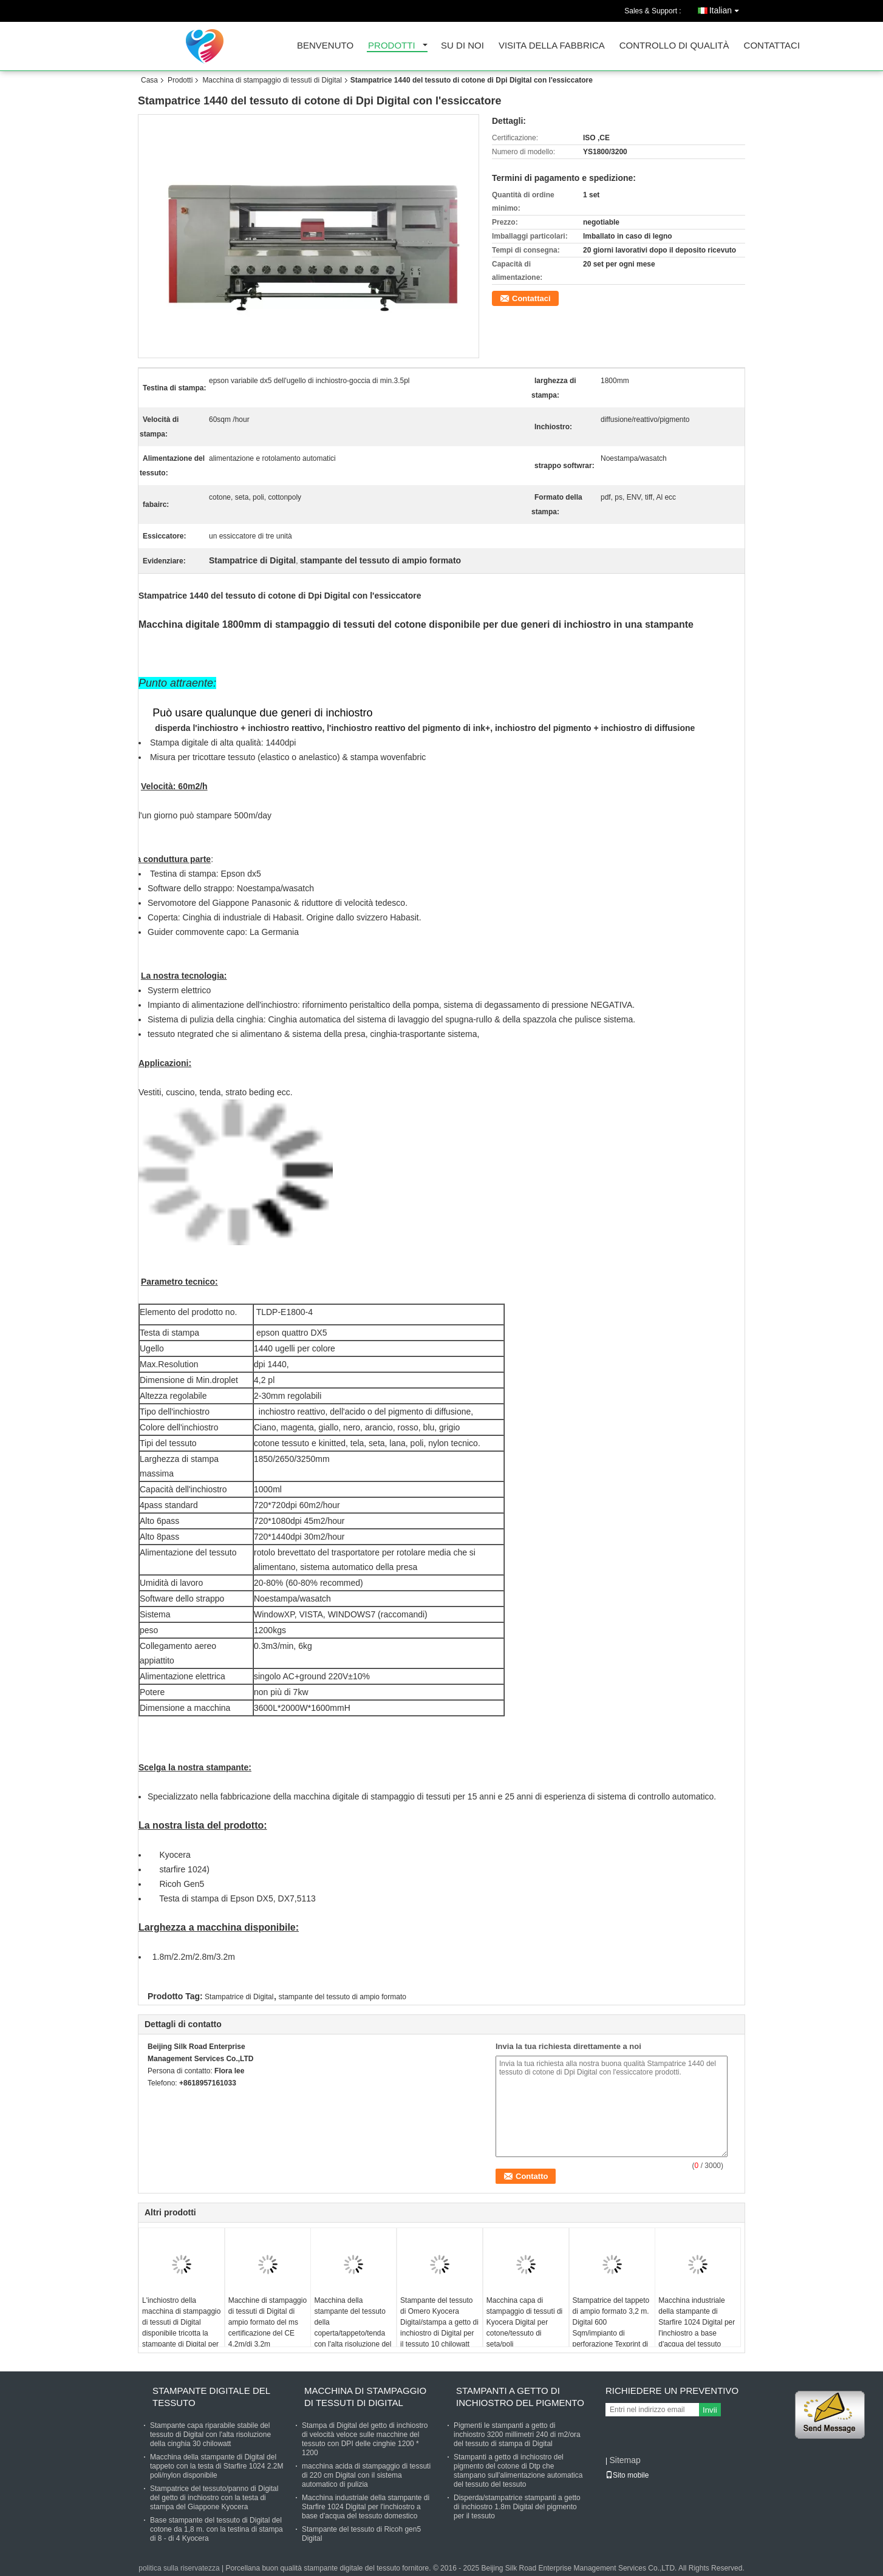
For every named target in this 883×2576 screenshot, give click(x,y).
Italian (727, 8)
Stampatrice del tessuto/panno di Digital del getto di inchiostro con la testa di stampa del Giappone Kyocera (214, 2497)
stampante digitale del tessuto (211, 2396)
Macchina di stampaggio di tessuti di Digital (271, 80)
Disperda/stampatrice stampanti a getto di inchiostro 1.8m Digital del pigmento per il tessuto (517, 2506)
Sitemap (624, 2460)
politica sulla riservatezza (178, 2568)
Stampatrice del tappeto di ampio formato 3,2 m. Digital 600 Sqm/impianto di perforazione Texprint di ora (611, 2327)
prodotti (391, 45)
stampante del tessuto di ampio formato (342, 1997)
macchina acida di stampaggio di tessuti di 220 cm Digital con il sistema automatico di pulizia (366, 2475)
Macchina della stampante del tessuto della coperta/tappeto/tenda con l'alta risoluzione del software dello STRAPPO (352, 2333)
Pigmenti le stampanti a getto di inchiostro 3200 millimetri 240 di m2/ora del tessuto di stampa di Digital (517, 2434)
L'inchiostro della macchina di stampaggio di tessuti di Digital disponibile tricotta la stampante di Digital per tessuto (181, 2327)
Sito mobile (627, 2475)
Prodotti (180, 80)
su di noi (462, 45)
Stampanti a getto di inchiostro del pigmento (520, 2396)
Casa (149, 80)
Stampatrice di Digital (239, 1997)
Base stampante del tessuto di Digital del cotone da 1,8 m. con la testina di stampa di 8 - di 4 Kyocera (216, 2529)
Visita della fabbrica (552, 45)
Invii (710, 2410)
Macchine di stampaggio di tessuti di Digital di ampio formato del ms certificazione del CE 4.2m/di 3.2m (267, 2322)
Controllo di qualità (674, 45)
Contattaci (772, 45)
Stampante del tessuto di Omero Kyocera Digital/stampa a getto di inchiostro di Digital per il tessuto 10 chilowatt (439, 2322)
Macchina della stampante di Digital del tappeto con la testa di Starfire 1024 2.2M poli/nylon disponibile (216, 2466)
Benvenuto (325, 45)
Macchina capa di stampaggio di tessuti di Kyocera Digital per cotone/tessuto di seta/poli (524, 2322)
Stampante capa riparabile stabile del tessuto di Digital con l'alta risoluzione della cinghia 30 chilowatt (210, 2434)
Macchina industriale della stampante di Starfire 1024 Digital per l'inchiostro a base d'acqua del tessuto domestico (696, 2327)
